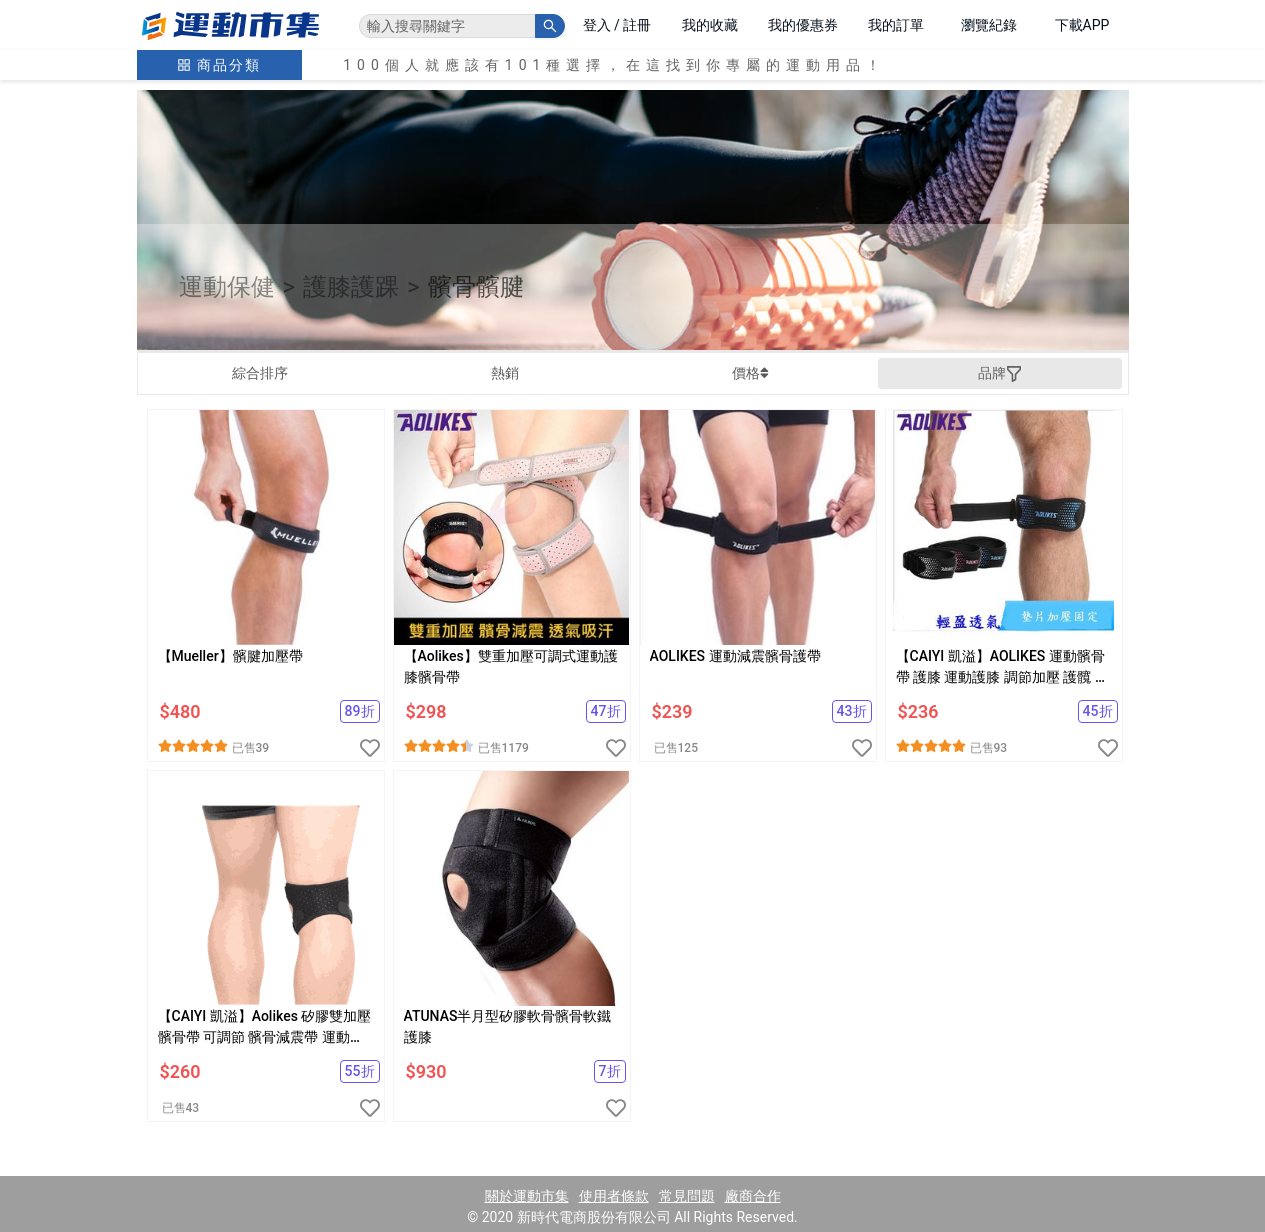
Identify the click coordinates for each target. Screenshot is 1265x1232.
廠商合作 (753, 1196)
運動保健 (227, 287)
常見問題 (687, 1196)
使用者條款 (614, 1196)
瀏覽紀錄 (989, 25)
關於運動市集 (527, 1196)
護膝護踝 (351, 287)
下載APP (1082, 25)
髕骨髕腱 (476, 287)
